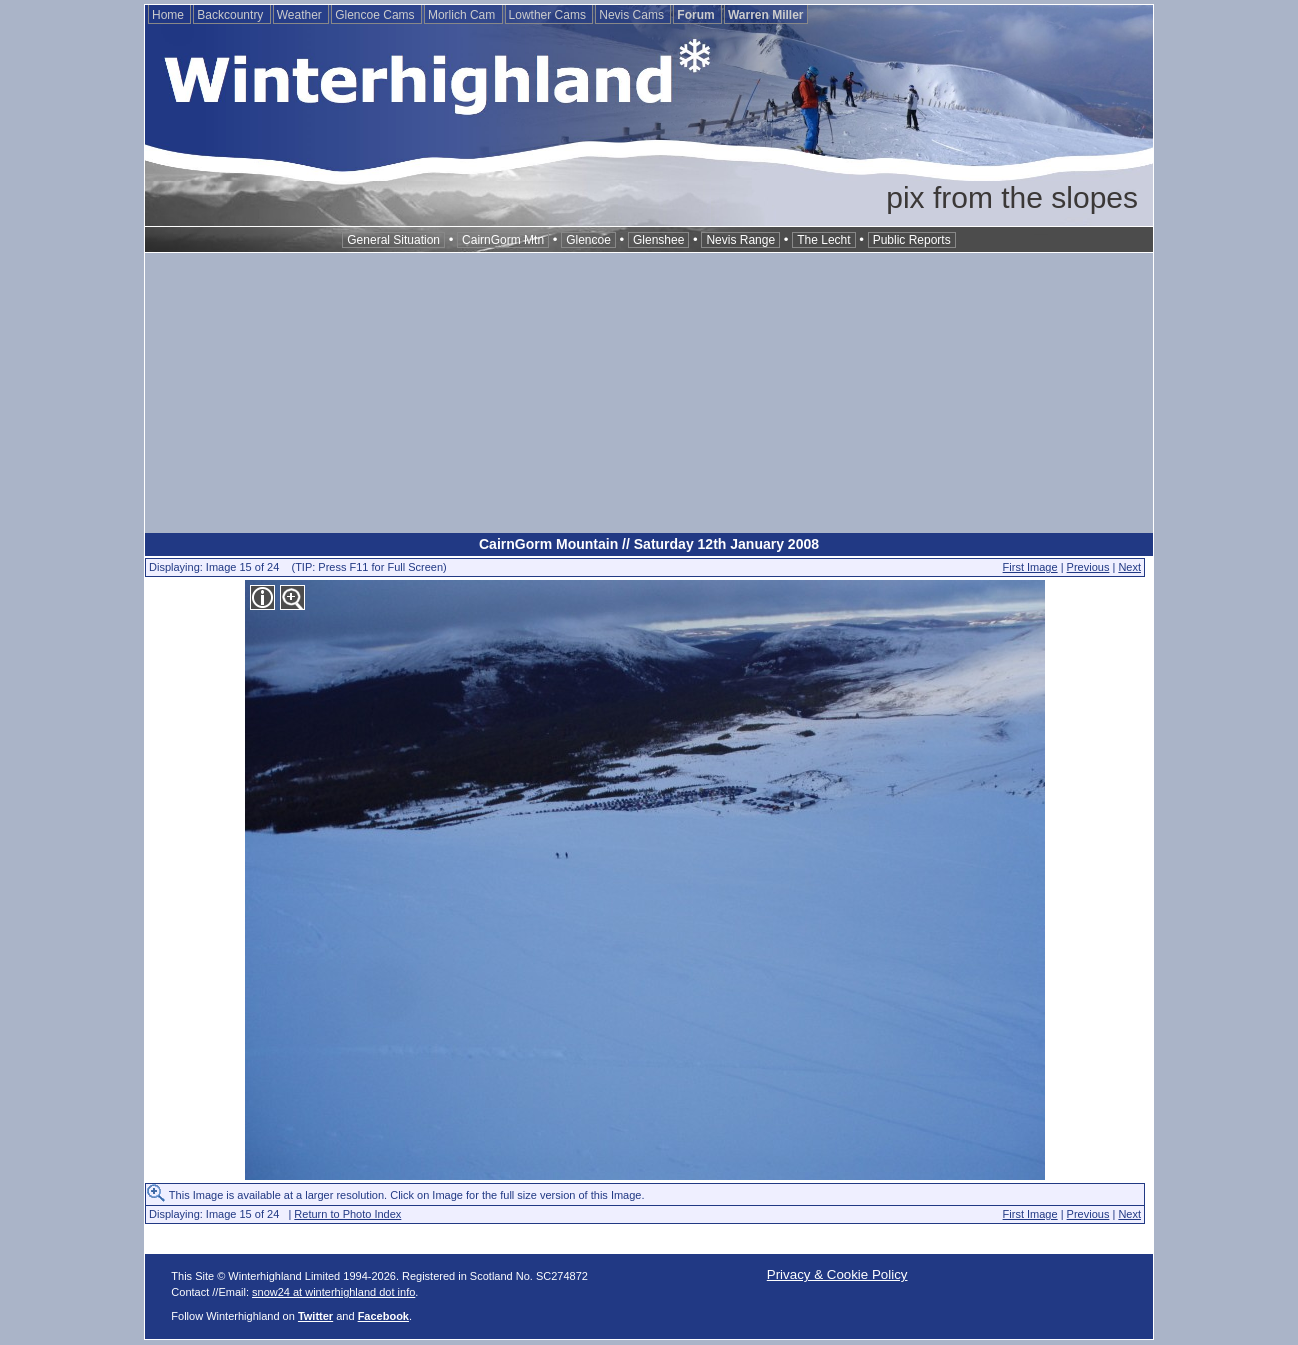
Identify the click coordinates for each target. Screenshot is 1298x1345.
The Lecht (823, 240)
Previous (1088, 567)
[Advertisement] (649, 393)
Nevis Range (740, 240)
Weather (301, 15)
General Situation (393, 240)
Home (169, 15)
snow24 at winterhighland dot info (333, 1292)
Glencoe (588, 240)
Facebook (383, 1316)
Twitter (315, 1316)
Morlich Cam (463, 15)
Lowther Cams (549, 15)
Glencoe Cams (376, 15)
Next (1129, 567)
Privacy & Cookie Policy (837, 1274)
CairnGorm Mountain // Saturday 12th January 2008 (649, 544)
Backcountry (231, 15)
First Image (1030, 567)
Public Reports (912, 240)
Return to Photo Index (347, 1214)
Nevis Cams (633, 15)
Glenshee (658, 240)
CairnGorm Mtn (503, 240)
